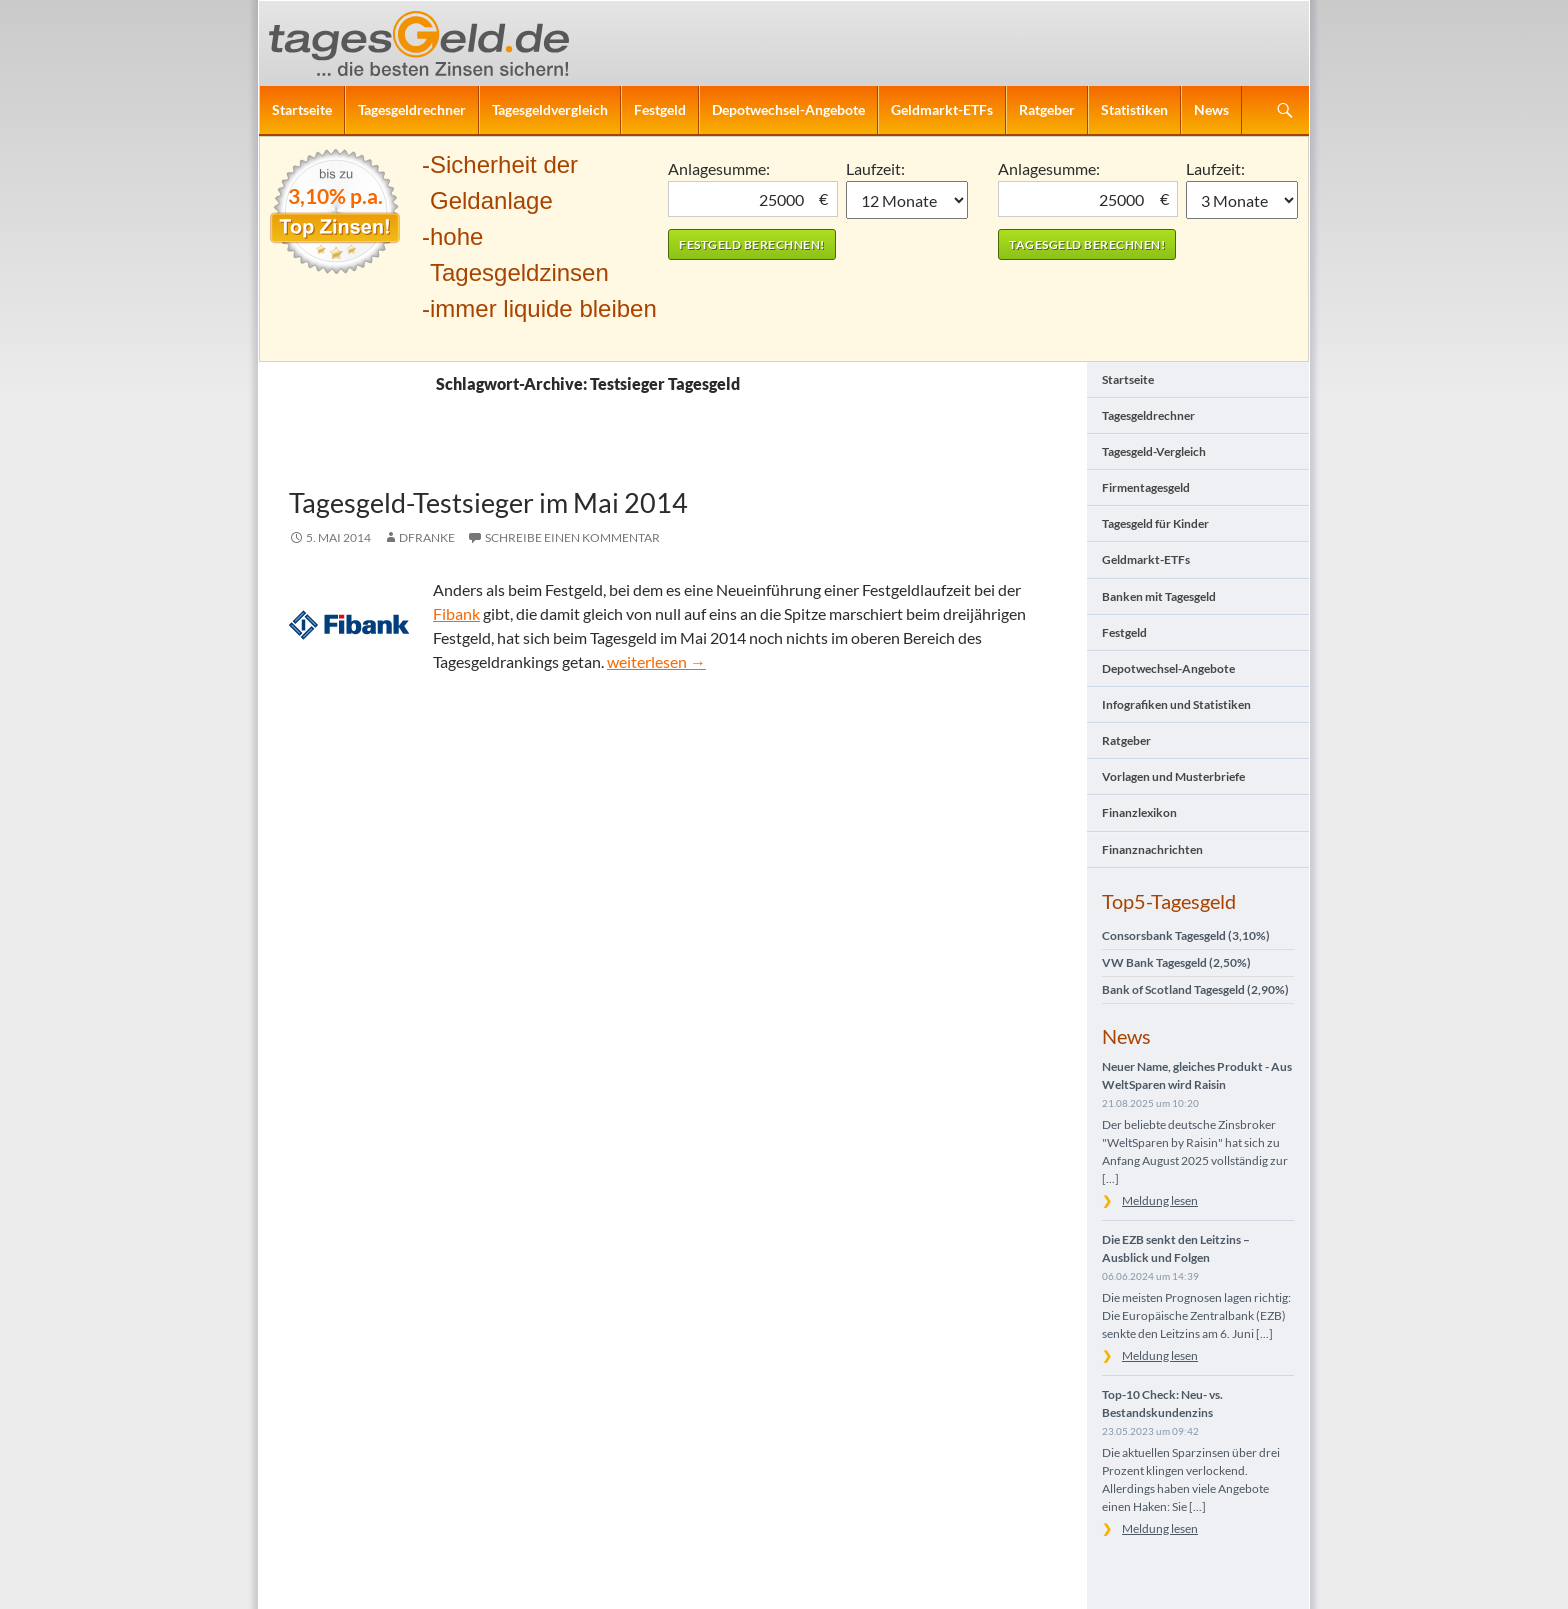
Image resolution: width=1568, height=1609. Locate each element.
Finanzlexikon (1139, 812)
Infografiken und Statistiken (1176, 704)
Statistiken (1134, 109)
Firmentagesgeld (1146, 487)
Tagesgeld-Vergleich (1154, 451)
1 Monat (907, 200)
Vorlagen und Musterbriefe (1173, 776)
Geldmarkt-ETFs (942, 109)
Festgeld (660, 109)
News (1211, 109)
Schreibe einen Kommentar (572, 537)
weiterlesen (656, 661)
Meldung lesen (1160, 1200)
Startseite (302, 109)
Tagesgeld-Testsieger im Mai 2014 (488, 502)
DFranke (427, 537)
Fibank (456, 613)
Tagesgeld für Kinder (1155, 523)
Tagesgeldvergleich (550, 109)
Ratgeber (1047, 109)
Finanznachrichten (1152, 849)
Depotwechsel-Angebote (788, 109)
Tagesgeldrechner (412, 109)
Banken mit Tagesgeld (1159, 596)
